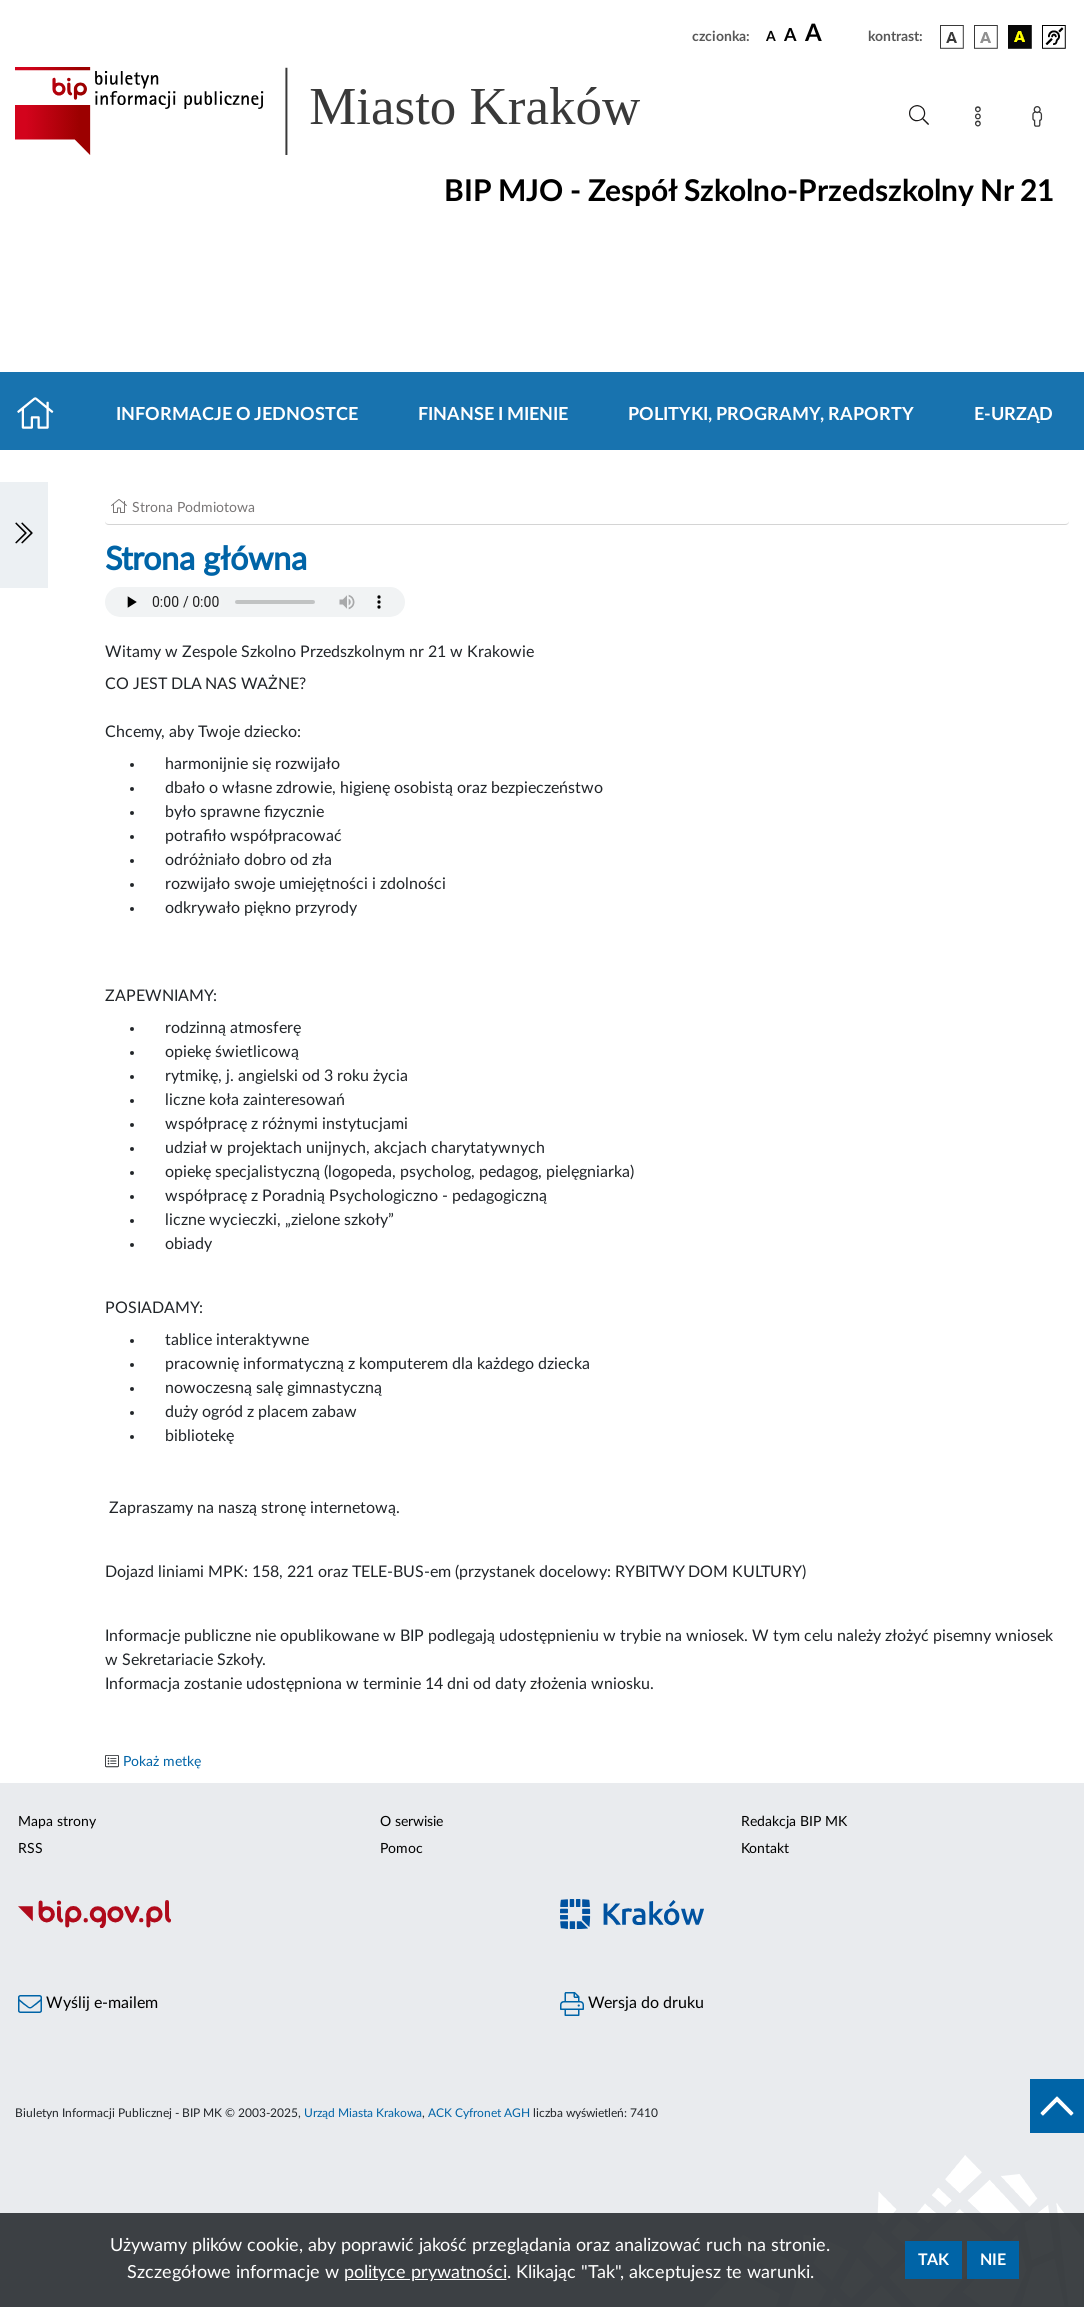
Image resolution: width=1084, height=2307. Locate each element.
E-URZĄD (1013, 415)
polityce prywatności (425, 2273)
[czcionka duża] (833, 34)
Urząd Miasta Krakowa (363, 2113)
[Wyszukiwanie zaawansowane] (919, 116)
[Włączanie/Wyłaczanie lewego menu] (24, 535)
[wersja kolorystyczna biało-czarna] (986, 37)
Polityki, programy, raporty (771, 415)
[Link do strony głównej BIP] (356, 111)
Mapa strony (57, 1822)
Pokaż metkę (162, 1762)
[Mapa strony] (982, 120)
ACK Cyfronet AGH (479, 2113)
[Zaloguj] (1041, 120)
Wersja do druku (632, 2004)
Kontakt (765, 1849)
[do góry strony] (1057, 2106)
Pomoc (401, 1849)
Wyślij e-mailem (88, 2004)
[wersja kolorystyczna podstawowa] (952, 37)
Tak (933, 2260)
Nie (993, 2260)
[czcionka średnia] (790, 36)
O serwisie (411, 1822)
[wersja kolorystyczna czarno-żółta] (1020, 37)
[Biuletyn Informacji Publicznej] (271, 1925)
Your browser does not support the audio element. (255, 602)
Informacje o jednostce (237, 415)
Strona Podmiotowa (193, 508)
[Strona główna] (43, 415)
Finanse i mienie (493, 415)
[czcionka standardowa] (771, 36)
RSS (30, 1849)
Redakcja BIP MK (794, 1822)
